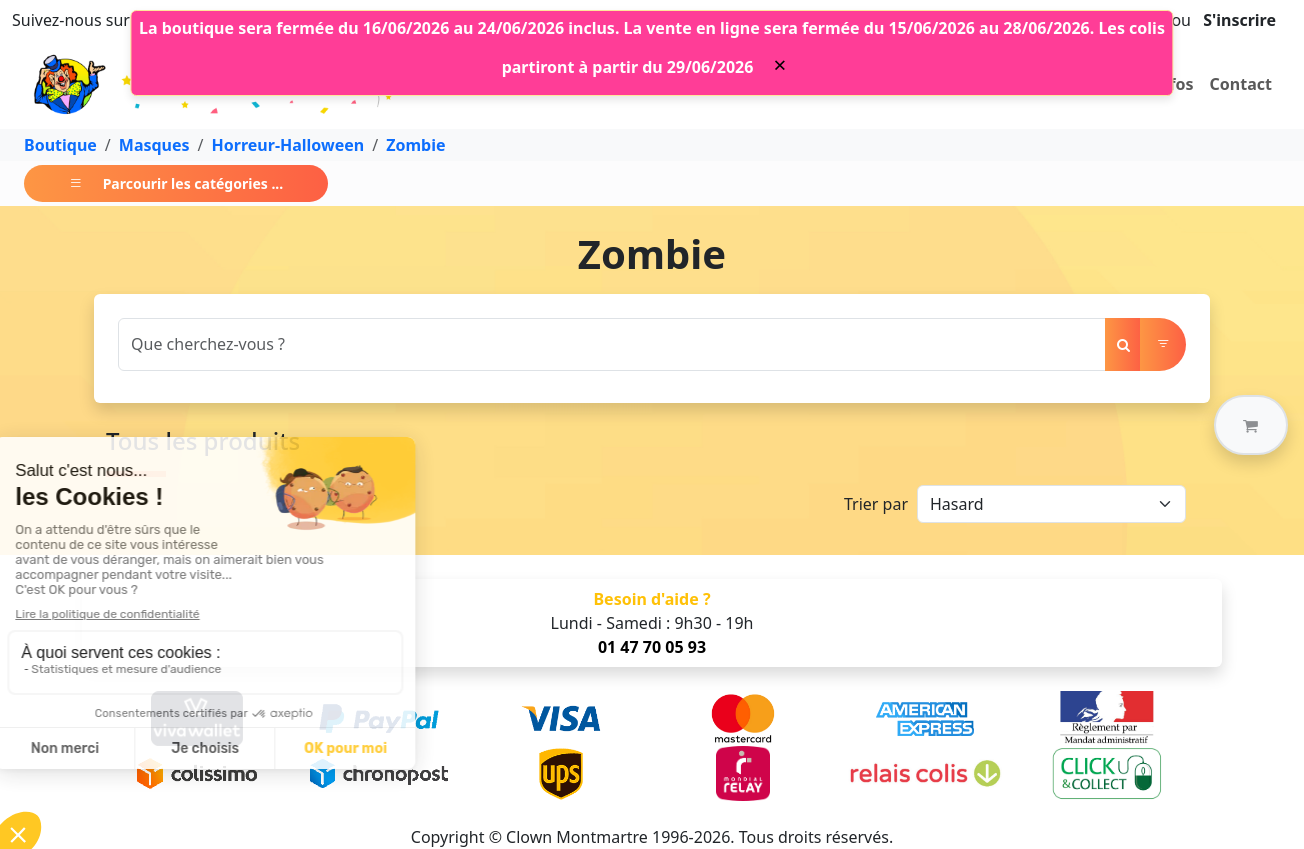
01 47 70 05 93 (652, 647)
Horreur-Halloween (288, 145)
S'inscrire (1239, 20)
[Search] (612, 344)
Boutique (60, 145)
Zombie (415, 145)
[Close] (780, 65)
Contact (1241, 84)
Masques (154, 145)
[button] (1251, 425)
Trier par (876, 504)
